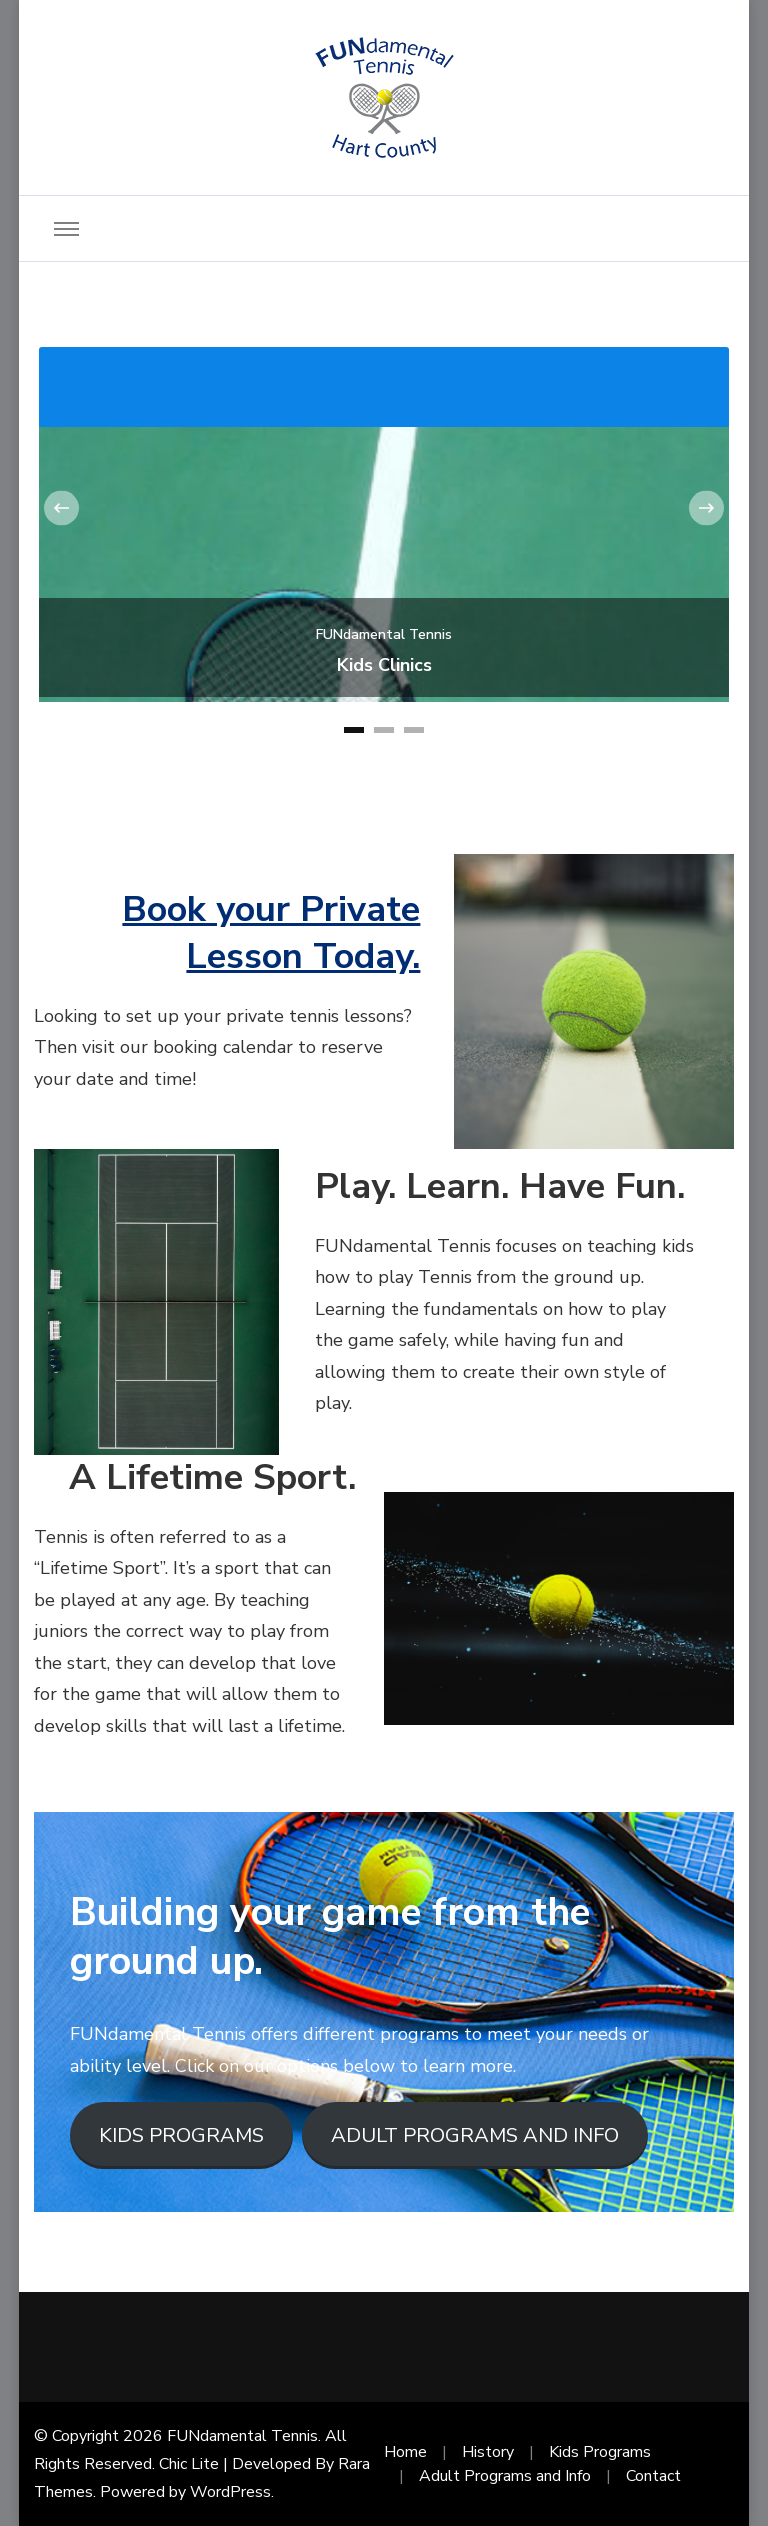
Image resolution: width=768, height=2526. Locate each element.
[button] (354, 730)
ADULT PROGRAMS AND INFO (475, 2135)
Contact (653, 2476)
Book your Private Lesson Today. (271, 933)
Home (405, 2452)
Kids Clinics (384, 665)
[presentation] (61, 507)
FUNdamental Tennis (384, 634)
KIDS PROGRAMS (181, 2135)
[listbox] (384, 543)
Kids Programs (600, 2452)
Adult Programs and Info (505, 2476)
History (488, 2452)
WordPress (230, 2492)
